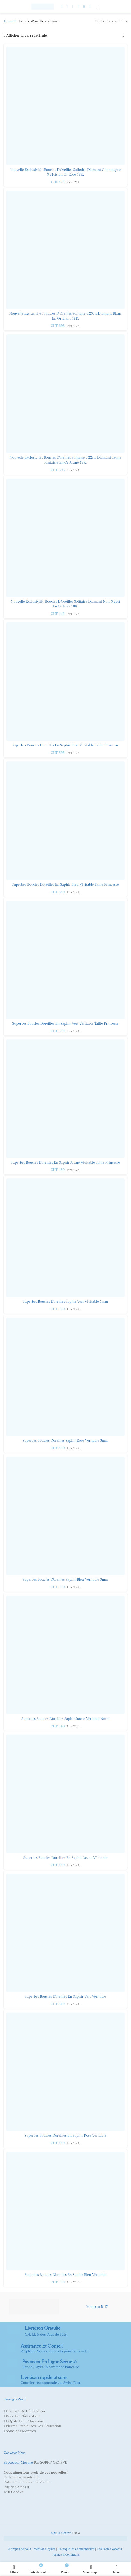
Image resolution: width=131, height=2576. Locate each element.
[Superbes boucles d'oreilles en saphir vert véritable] (65, 1933)
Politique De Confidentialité (76, 2549)
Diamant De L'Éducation (25, 2411)
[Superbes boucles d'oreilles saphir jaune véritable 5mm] (65, 1655)
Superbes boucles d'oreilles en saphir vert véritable (65, 1997)
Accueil (10, 21)
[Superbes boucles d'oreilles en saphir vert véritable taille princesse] (65, 960)
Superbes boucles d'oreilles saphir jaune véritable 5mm (66, 1719)
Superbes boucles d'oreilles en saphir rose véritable (65, 2136)
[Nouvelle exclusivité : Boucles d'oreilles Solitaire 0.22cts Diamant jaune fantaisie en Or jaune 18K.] (65, 393)
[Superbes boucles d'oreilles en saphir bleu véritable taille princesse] (65, 820)
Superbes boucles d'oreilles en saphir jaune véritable (66, 1858)
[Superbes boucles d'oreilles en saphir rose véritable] (65, 2072)
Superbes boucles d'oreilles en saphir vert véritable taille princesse (65, 1024)
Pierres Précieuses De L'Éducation (33, 2426)
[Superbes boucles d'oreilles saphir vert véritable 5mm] (65, 1237)
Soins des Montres (21, 2431)
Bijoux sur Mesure (18, 2462)
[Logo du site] (43, 6)
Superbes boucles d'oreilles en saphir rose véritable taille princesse (65, 745)
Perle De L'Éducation (23, 2416)
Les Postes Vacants (109, 2549)
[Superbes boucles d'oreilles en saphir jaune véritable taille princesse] (65, 1098)
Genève (61, 2533)
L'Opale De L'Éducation (24, 2421)
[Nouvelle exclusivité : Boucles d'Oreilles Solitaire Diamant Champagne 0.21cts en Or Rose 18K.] (65, 106)
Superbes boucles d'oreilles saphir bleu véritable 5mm (65, 1580)
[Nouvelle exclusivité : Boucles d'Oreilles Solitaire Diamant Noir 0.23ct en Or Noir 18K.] (65, 538)
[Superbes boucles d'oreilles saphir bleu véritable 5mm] (65, 1516)
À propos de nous (19, 2549)
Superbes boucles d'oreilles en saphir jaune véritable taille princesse (65, 1163)
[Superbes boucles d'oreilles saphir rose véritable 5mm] (65, 1377)
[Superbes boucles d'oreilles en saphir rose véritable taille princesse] (65, 681)
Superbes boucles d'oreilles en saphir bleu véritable (65, 2275)
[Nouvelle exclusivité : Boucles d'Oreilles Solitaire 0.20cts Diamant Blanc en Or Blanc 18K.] (65, 250)
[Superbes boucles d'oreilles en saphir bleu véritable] (65, 2211)
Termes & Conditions (66, 2554)
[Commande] (123, 35)
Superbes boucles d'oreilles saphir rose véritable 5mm (65, 1441)
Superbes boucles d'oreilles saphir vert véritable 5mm (65, 1302)
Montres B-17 (97, 2306)
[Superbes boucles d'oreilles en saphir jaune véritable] (65, 1794)
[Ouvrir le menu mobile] (98, 7)
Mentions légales (44, 2549)
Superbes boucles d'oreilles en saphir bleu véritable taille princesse (65, 885)
